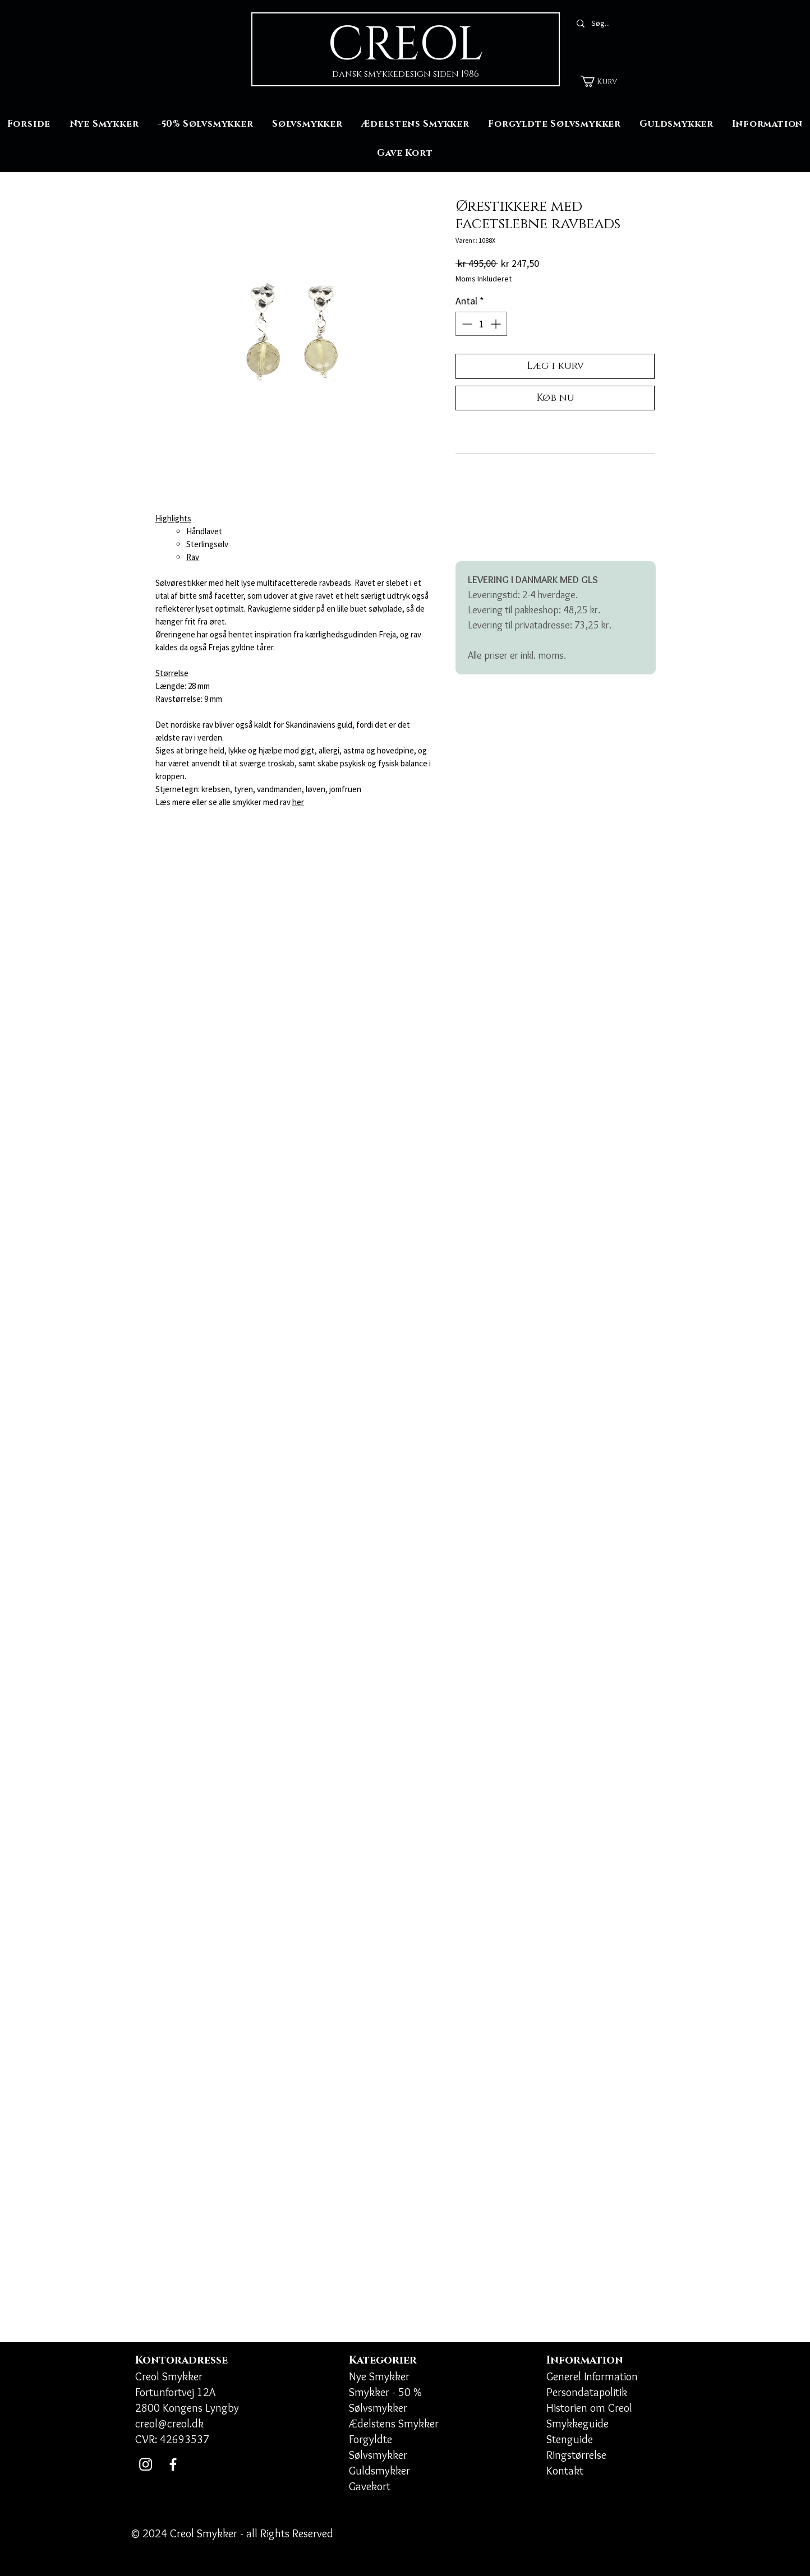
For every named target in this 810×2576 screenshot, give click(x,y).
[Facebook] (173, 2464)
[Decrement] (466, 323)
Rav (192, 557)
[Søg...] (619, 23)
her (298, 802)
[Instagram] (146, 2464)
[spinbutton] (481, 323)
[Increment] (496, 323)
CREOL (406, 45)
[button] (605, 81)
